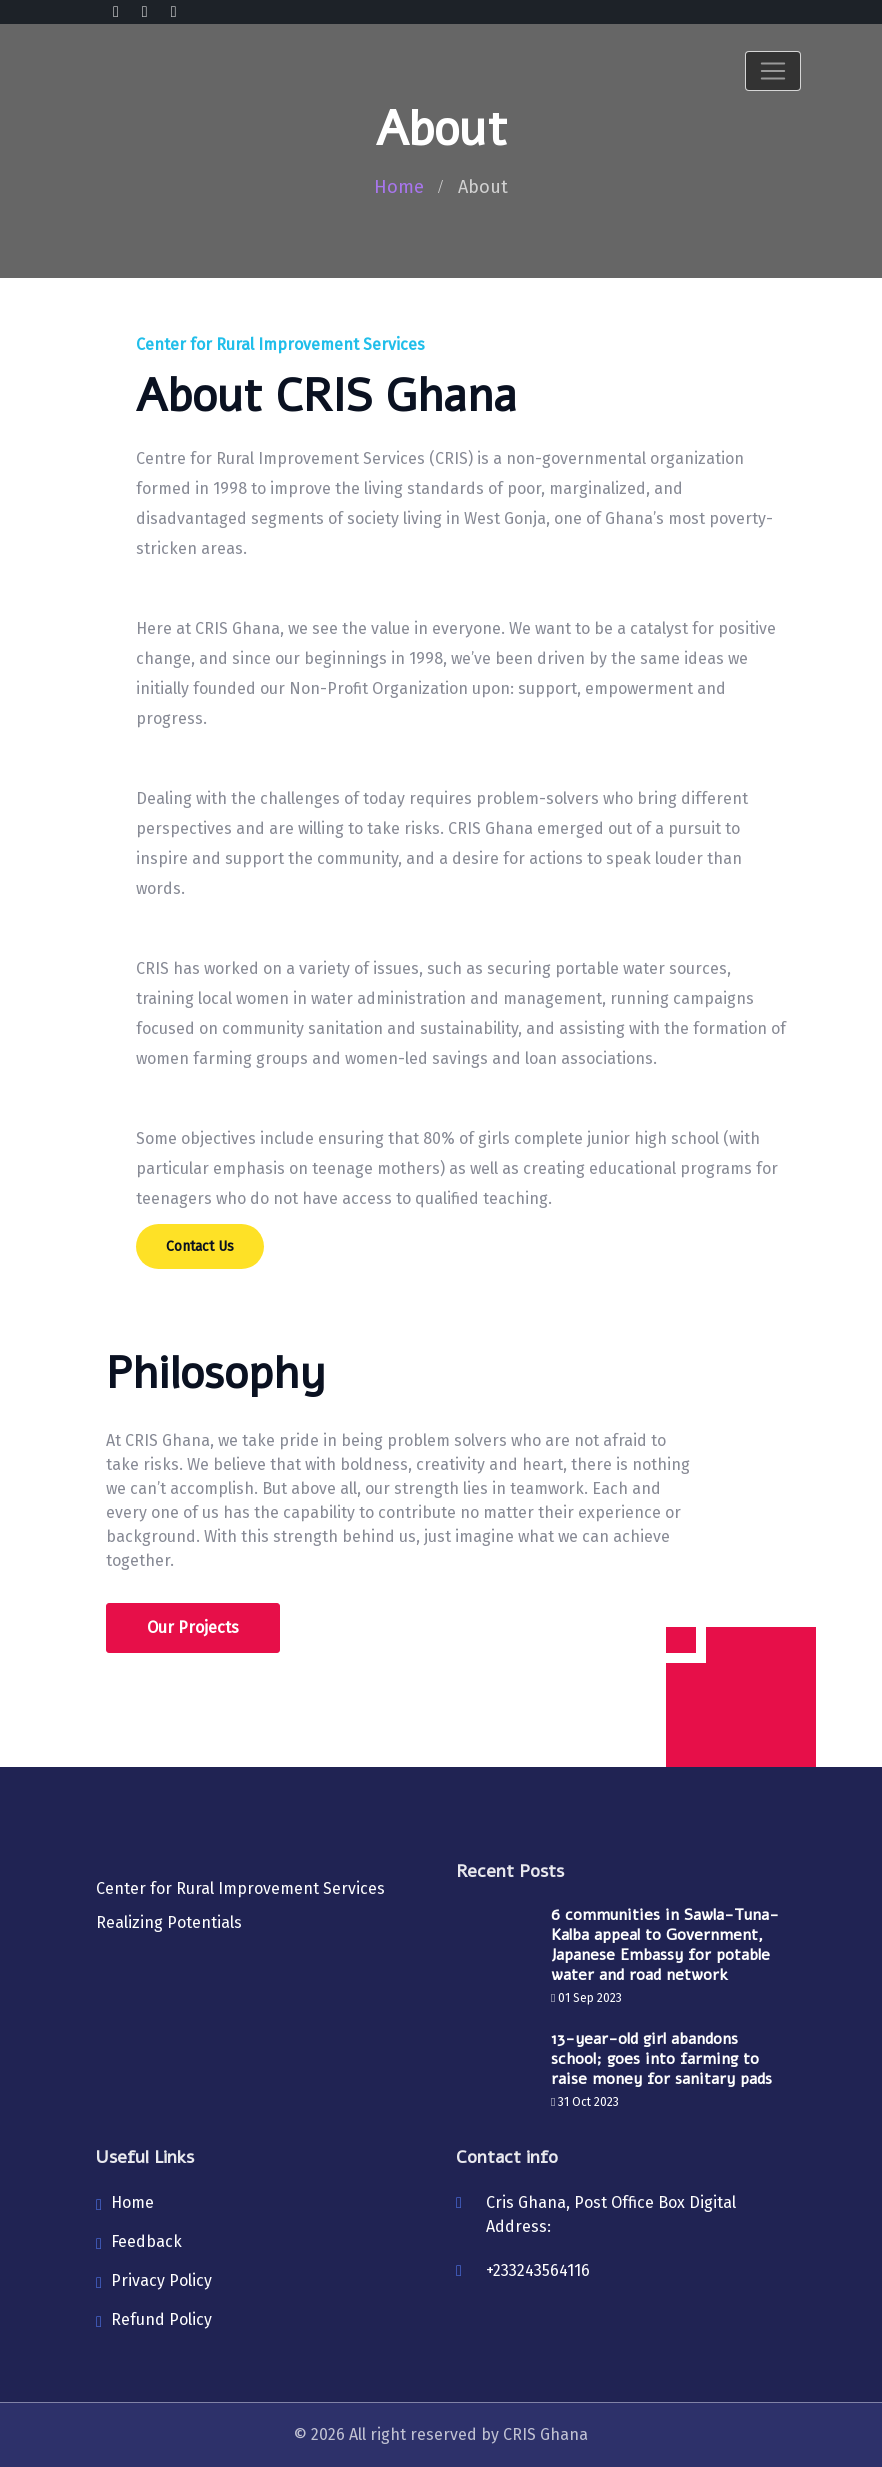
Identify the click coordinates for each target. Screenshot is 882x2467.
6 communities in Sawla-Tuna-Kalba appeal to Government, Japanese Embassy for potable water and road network (665, 1945)
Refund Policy (161, 2319)
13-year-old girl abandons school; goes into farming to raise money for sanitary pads (661, 2059)
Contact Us (200, 1246)
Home (399, 187)
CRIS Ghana (545, 2434)
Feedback (146, 2241)
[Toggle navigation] (773, 71)
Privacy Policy (161, 2280)
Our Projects (193, 1627)
